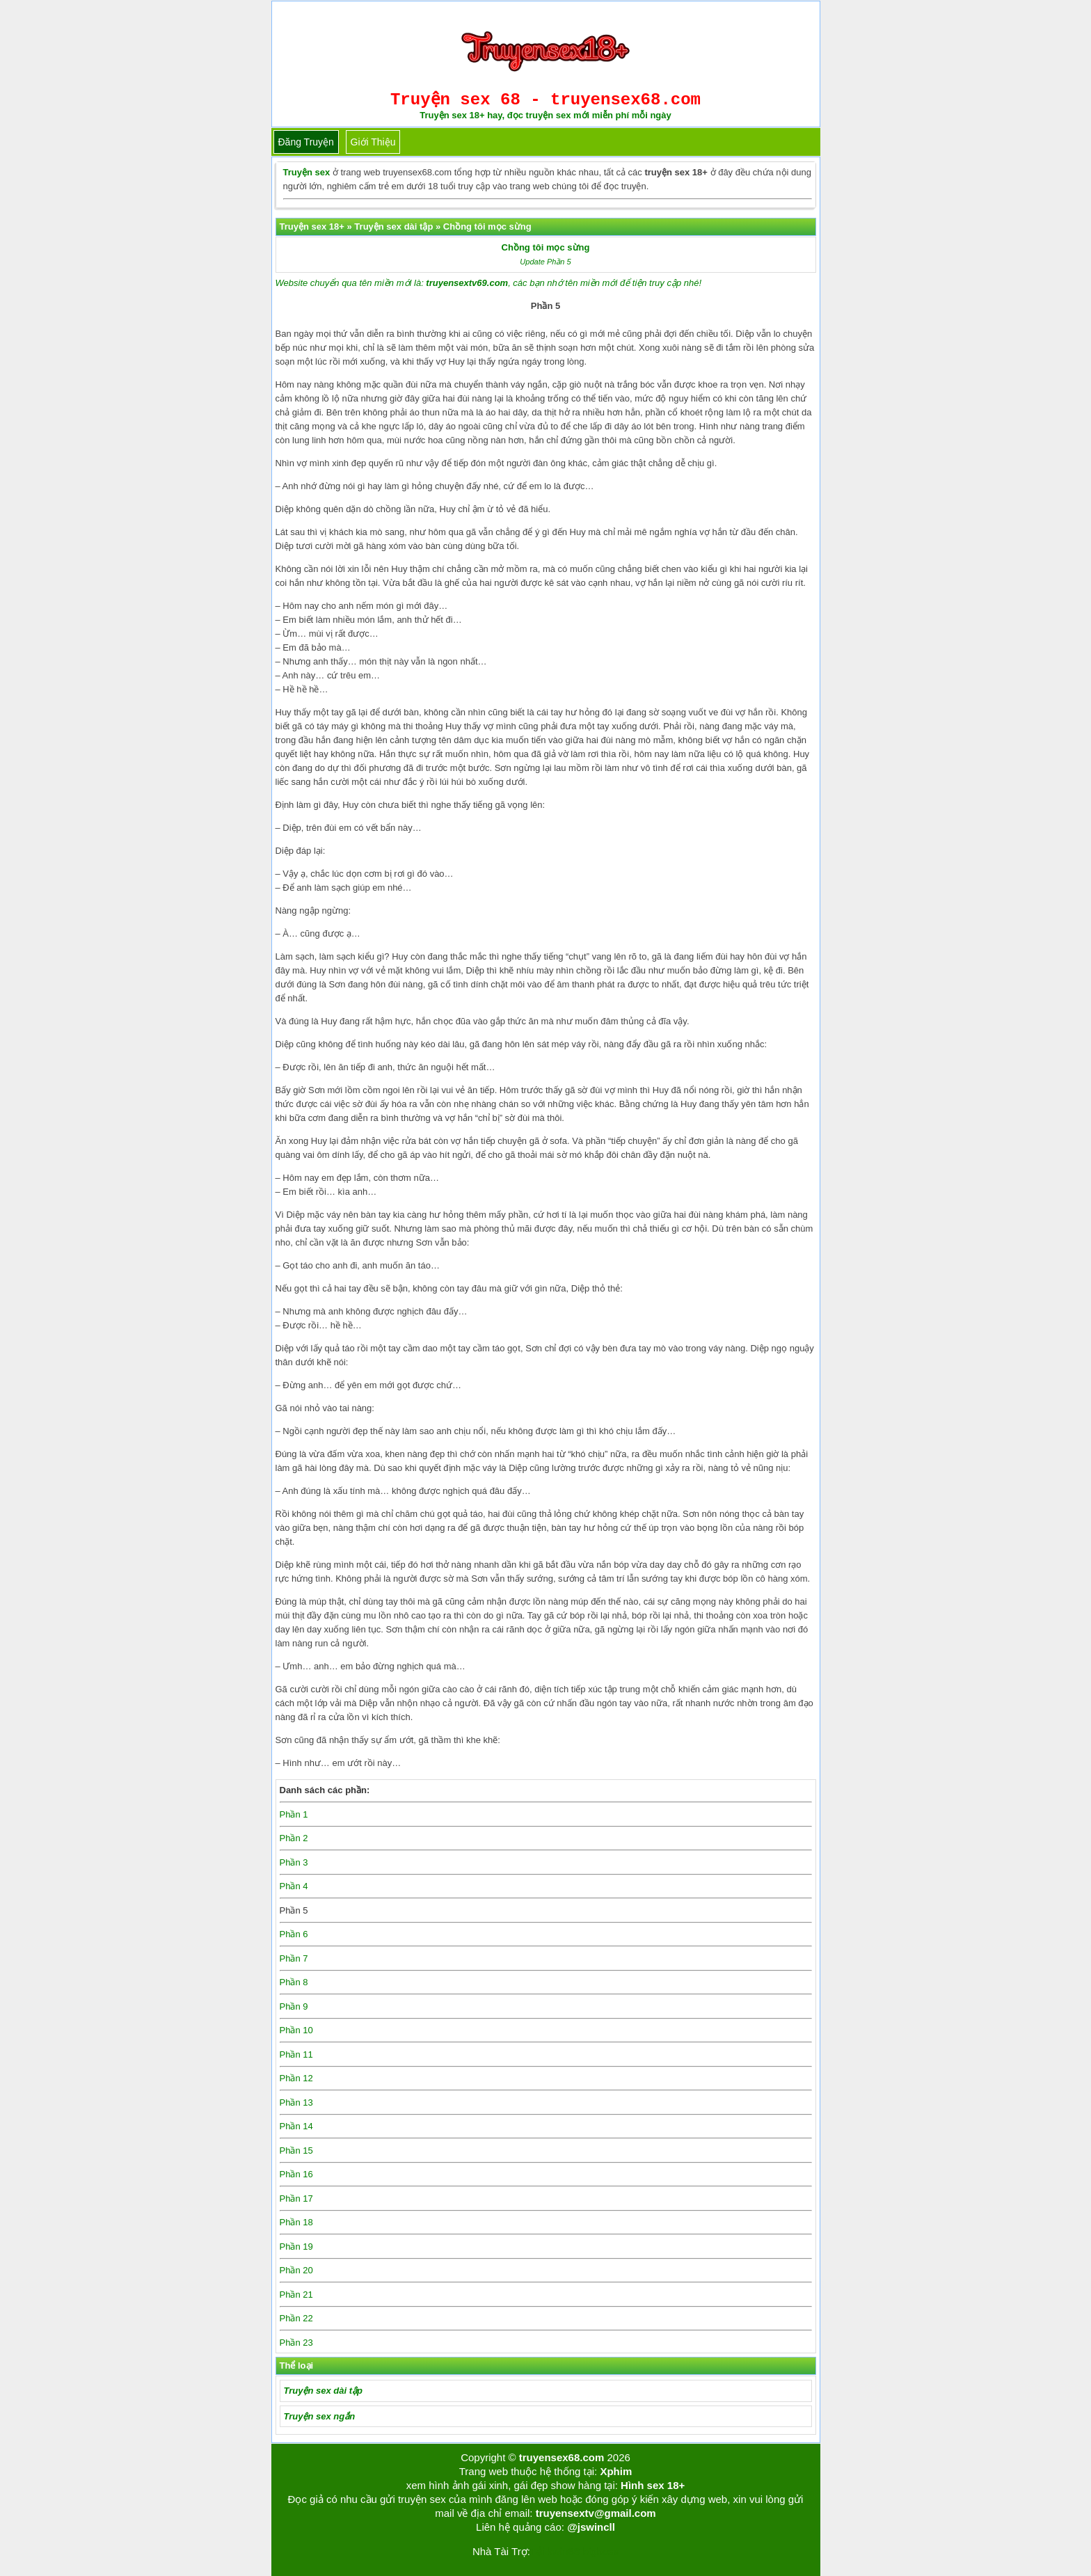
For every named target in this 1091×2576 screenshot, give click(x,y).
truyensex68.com (562, 2457)
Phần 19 (296, 2246)
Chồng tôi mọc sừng (546, 247)
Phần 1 (294, 1814)
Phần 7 (294, 1958)
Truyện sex (307, 172)
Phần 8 (294, 1982)
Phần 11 (296, 2054)
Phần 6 (294, 1934)
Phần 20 (296, 2270)
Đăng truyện (306, 142)
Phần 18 (296, 2222)
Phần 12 (296, 2078)
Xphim (616, 2471)
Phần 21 (296, 2294)
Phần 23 (296, 2342)
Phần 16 (296, 2174)
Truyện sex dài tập (323, 2390)
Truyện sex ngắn (320, 2416)
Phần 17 (296, 2198)
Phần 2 (294, 1838)
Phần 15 (296, 2150)
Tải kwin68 (555, 2551)
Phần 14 (296, 2126)
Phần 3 (294, 1862)
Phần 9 (294, 2006)
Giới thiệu (373, 142)
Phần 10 (296, 2030)
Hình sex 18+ (653, 2485)
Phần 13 (296, 2102)
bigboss (600, 2551)
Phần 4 (294, 1886)
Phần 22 (296, 2318)
